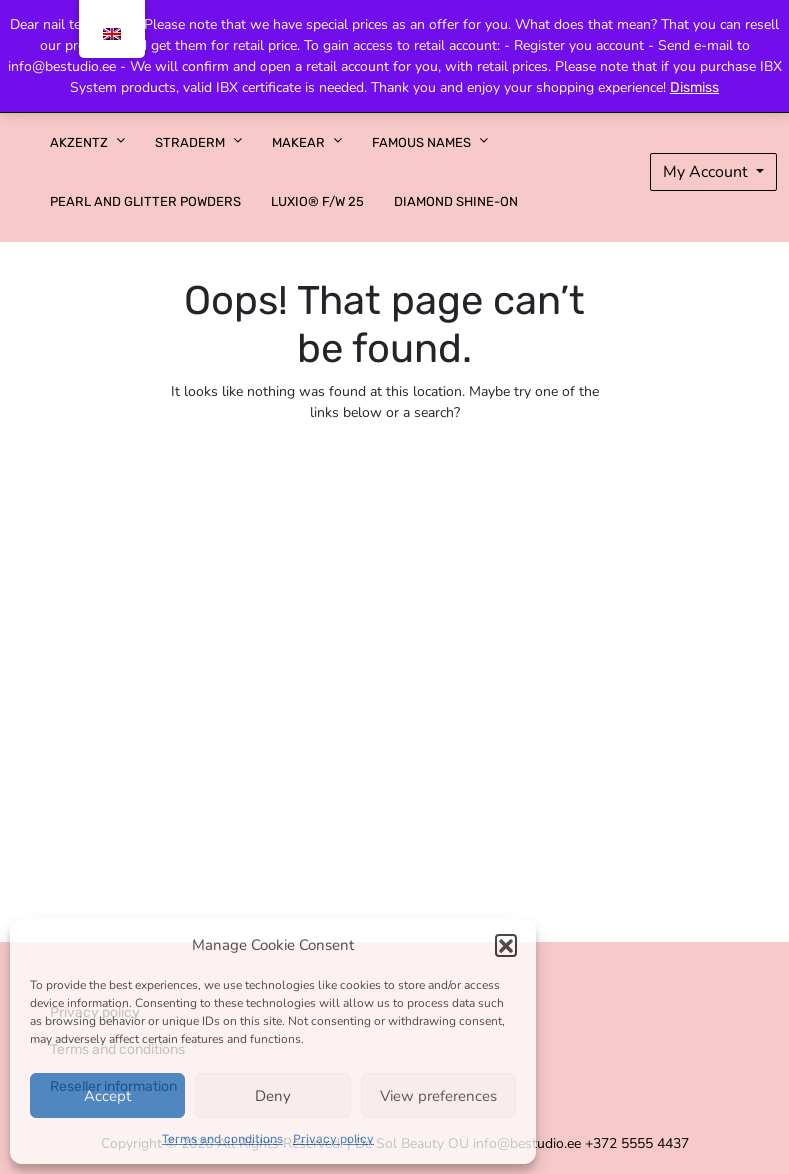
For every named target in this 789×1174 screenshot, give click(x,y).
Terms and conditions (222, 1139)
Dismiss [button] (694, 87)
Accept (107, 1096)
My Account (707, 172)
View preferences (438, 1096)
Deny (273, 1096)
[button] (506, 945)
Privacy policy (333, 1139)
